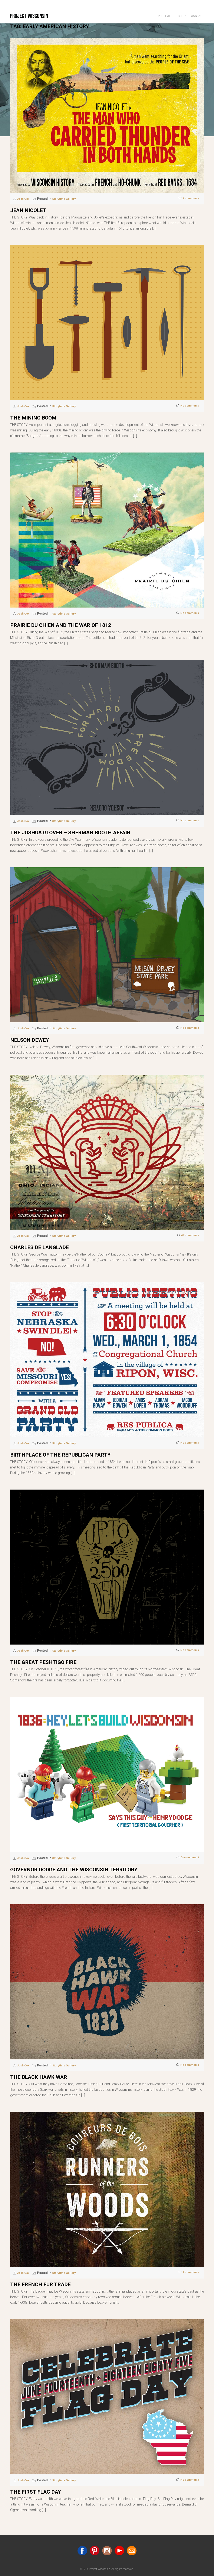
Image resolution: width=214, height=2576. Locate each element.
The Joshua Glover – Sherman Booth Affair (70, 833)
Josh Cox (24, 199)
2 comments (187, 198)
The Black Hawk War (38, 2077)
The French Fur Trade (40, 2284)
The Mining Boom (33, 418)
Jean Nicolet (28, 210)
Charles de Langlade (39, 1247)
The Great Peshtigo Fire (43, 1662)
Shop (181, 15)
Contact (197, 15)
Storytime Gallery (67, 199)
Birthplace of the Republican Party (60, 1455)
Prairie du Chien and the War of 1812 (60, 625)
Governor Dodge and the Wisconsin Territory (73, 1870)
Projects (165, 15)
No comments (186, 406)
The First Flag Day (35, 2492)
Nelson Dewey (29, 1040)
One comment (186, 1858)
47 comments (186, 1235)
